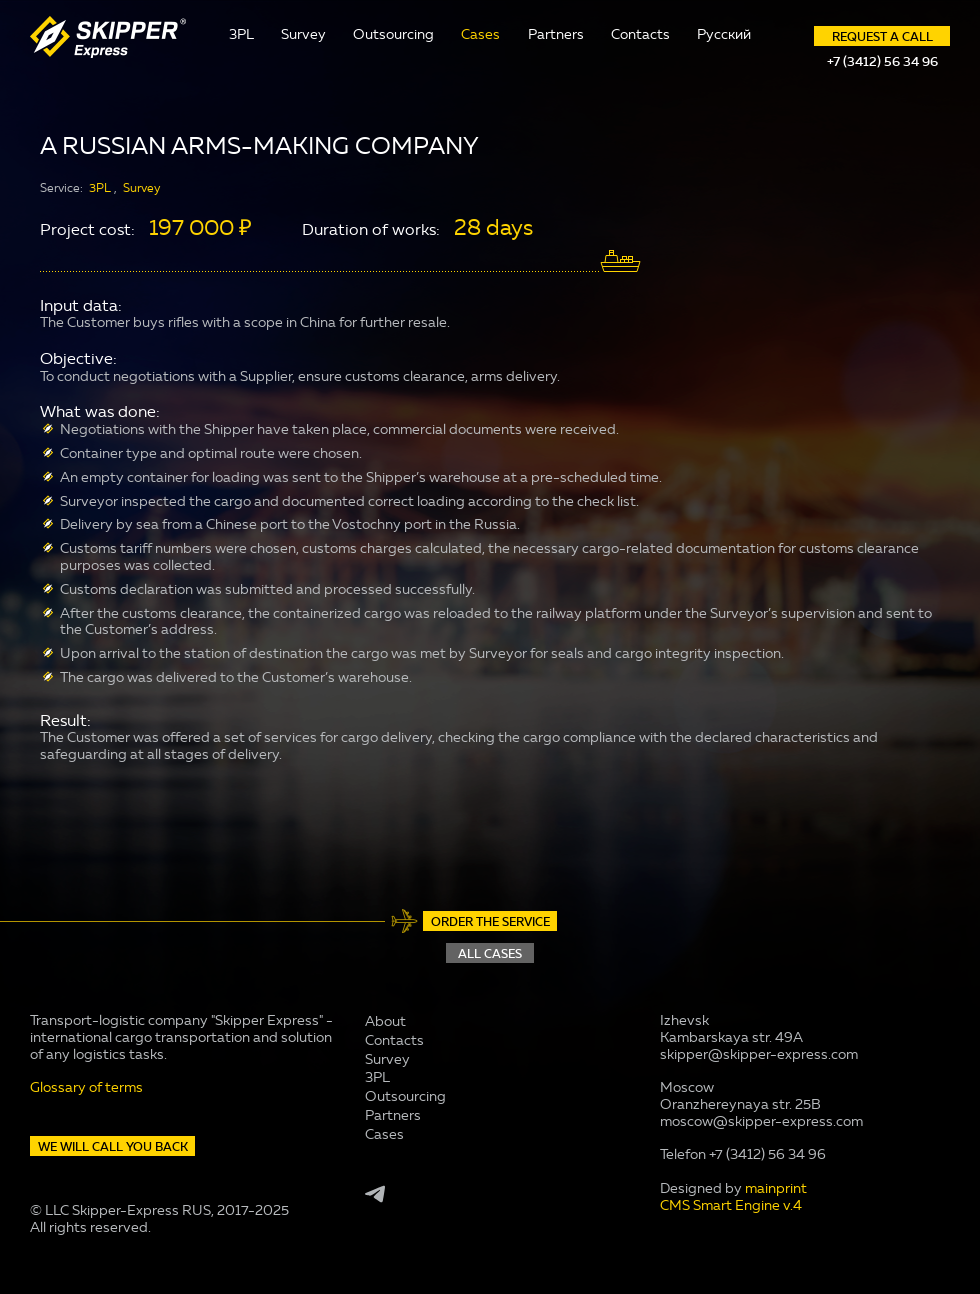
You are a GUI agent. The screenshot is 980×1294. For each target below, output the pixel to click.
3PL (241, 34)
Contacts (640, 34)
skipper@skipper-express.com (759, 1054)
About (385, 1021)
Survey (303, 34)
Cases (480, 34)
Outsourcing (393, 34)
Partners (556, 34)
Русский (724, 34)
